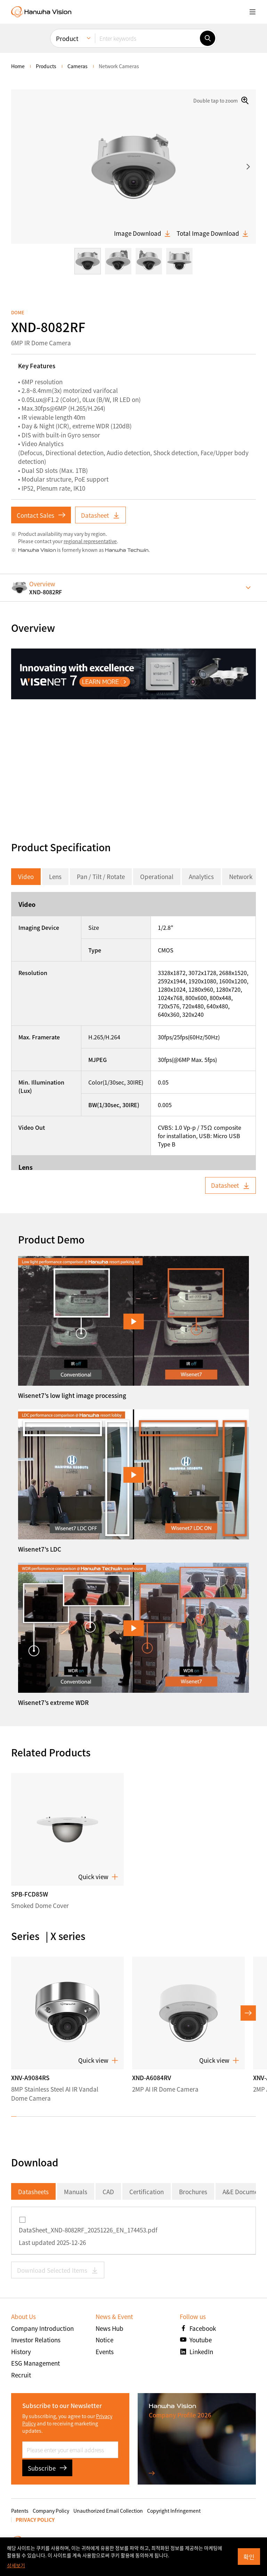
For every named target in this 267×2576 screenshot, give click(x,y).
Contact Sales (41, 515)
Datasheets (33, 2191)
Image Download (142, 233)
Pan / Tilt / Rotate (101, 876)
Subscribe (47, 2468)
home (18, 66)
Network (240, 876)
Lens (55, 876)
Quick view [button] (98, 1876)
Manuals (75, 2191)
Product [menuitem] (67, 38)
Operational (156, 876)
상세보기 (16, 2565)
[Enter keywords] (147, 38)
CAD (108, 2191)
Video (26, 876)
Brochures (193, 2191)
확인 (248, 2556)
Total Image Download (213, 233)
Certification (146, 2191)
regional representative (90, 541)
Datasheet (100, 515)
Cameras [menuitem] (77, 66)
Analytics (201, 876)
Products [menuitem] (46, 66)
